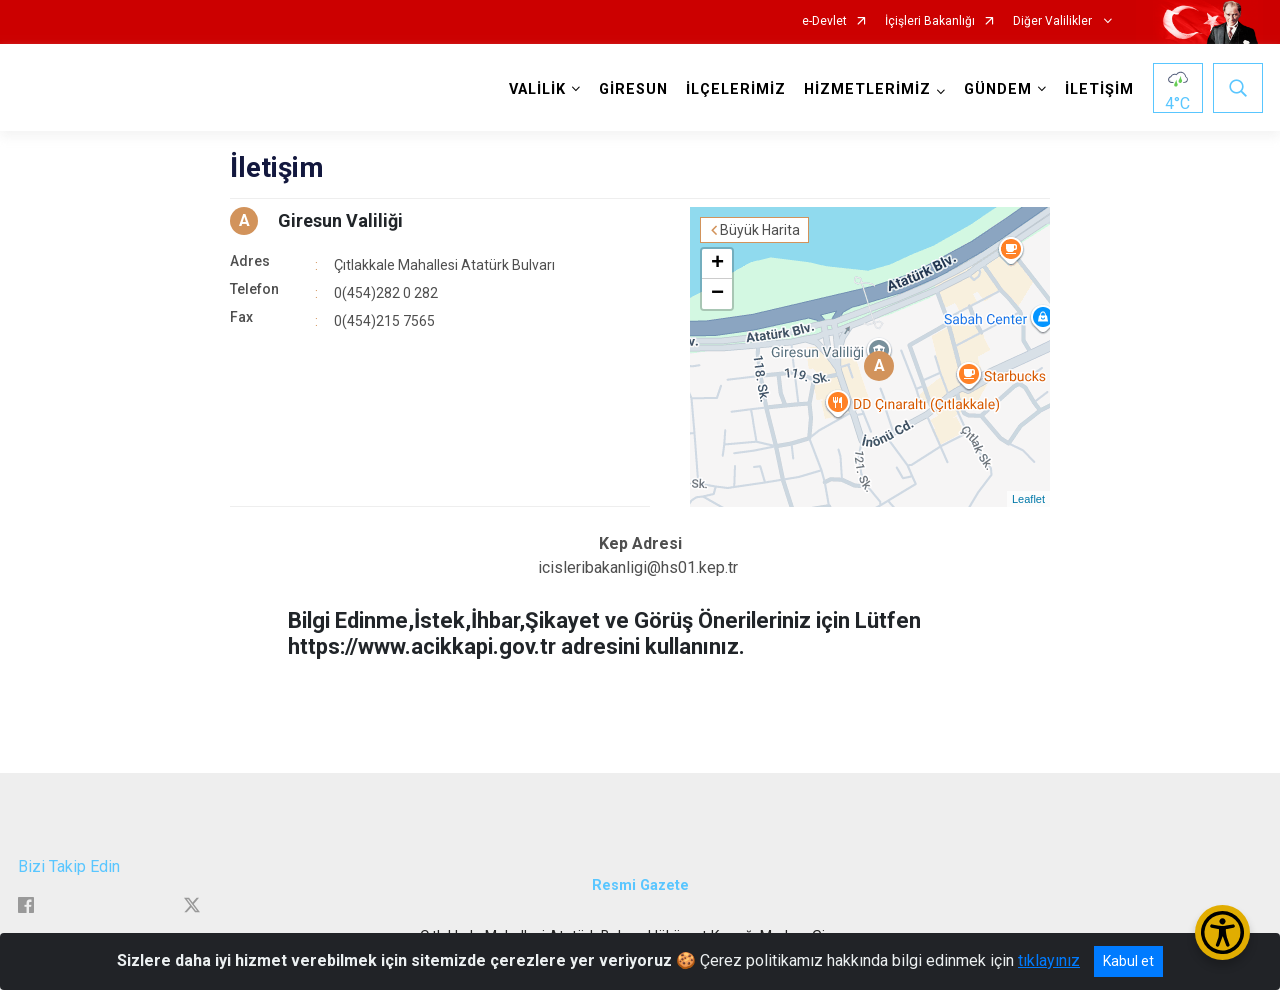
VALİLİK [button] (537, 89)
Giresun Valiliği (340, 220)
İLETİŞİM (1099, 89)
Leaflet (1028, 499)
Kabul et (1128, 961)
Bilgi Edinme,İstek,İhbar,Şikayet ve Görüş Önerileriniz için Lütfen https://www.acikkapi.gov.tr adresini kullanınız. (604, 633)
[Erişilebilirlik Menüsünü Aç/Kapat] (1222, 932)
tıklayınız (1049, 960)
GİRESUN (633, 89)
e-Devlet (824, 21)
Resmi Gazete (640, 885)
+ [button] (717, 264)
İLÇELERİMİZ (736, 89)
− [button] (717, 294)
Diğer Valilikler (1054, 21)
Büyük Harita (760, 230)
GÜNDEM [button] (998, 89)
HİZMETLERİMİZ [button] (867, 89)
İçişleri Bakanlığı (930, 21)
